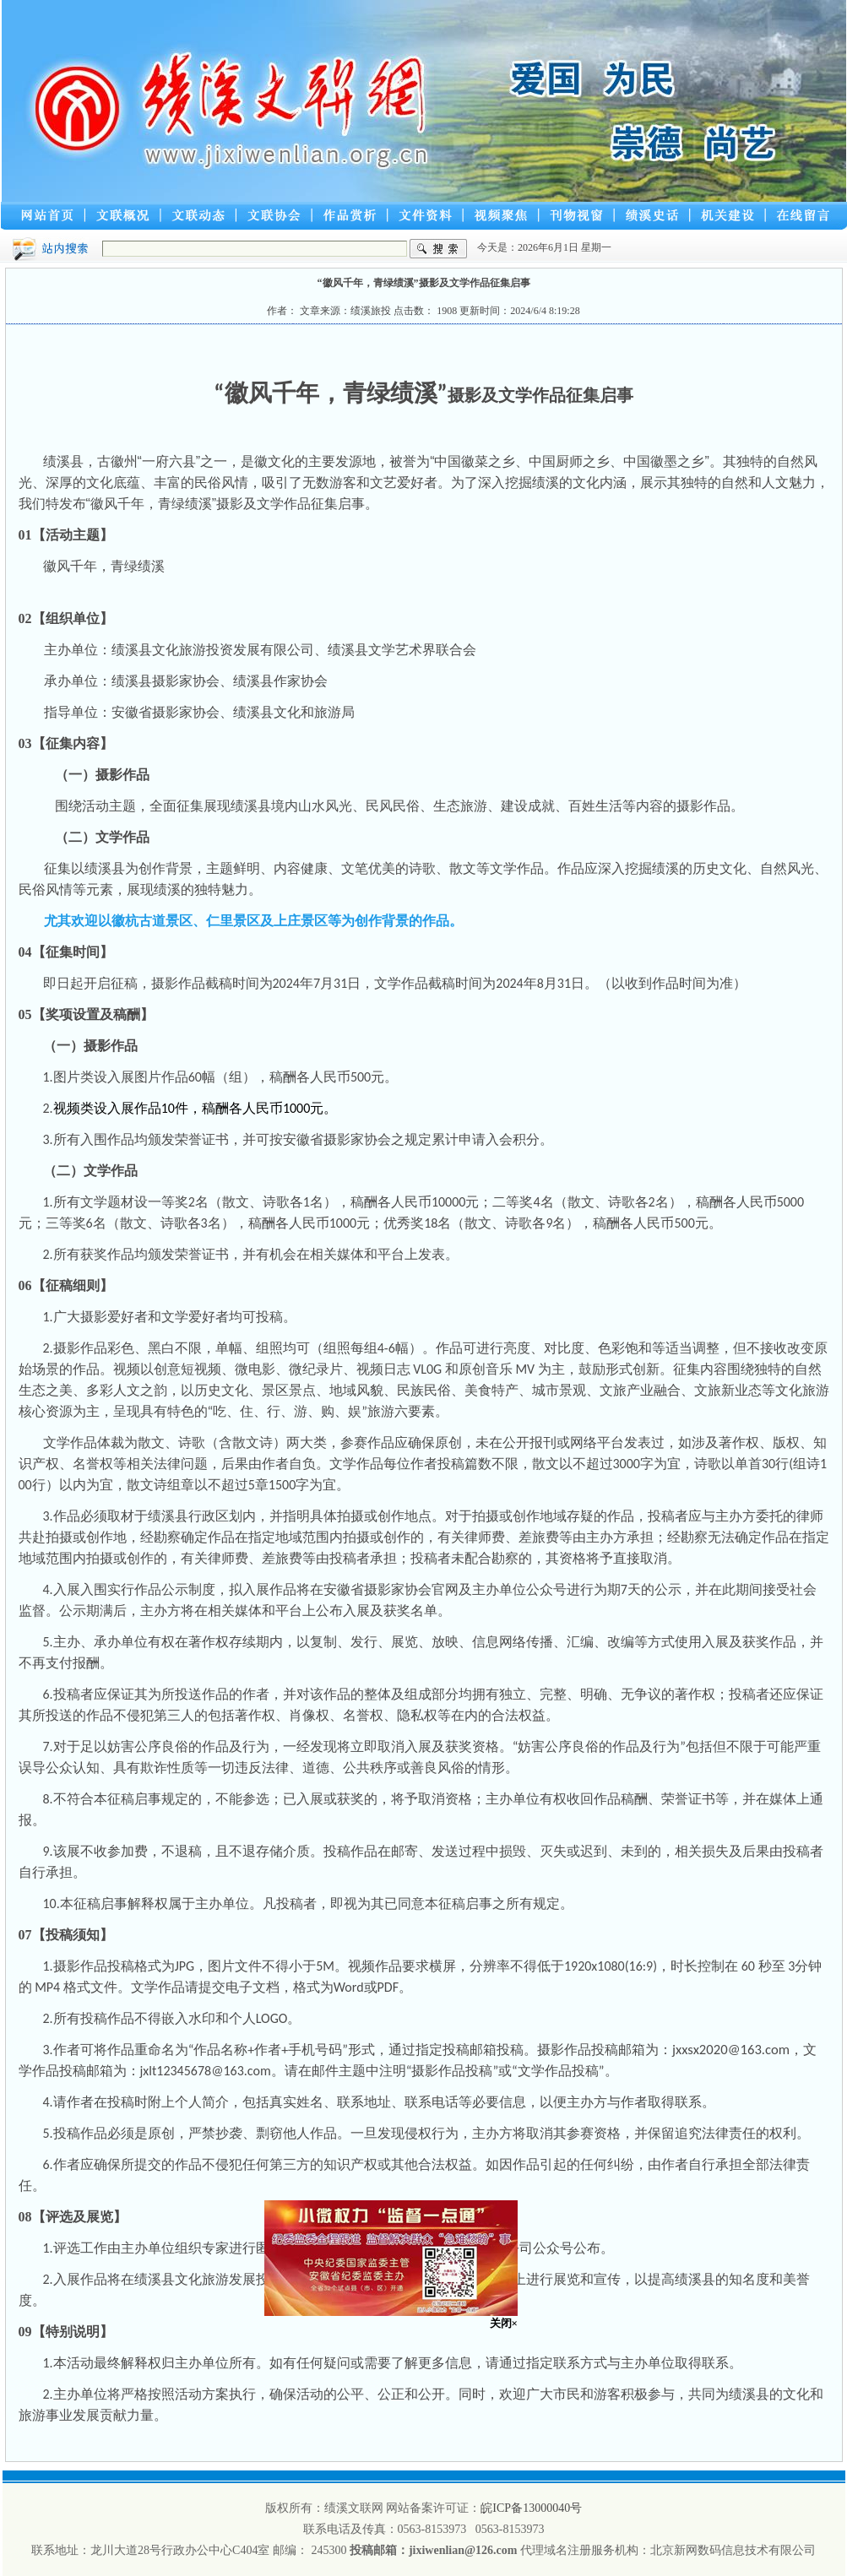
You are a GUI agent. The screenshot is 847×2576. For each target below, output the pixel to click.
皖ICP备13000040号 (531, 2508)
